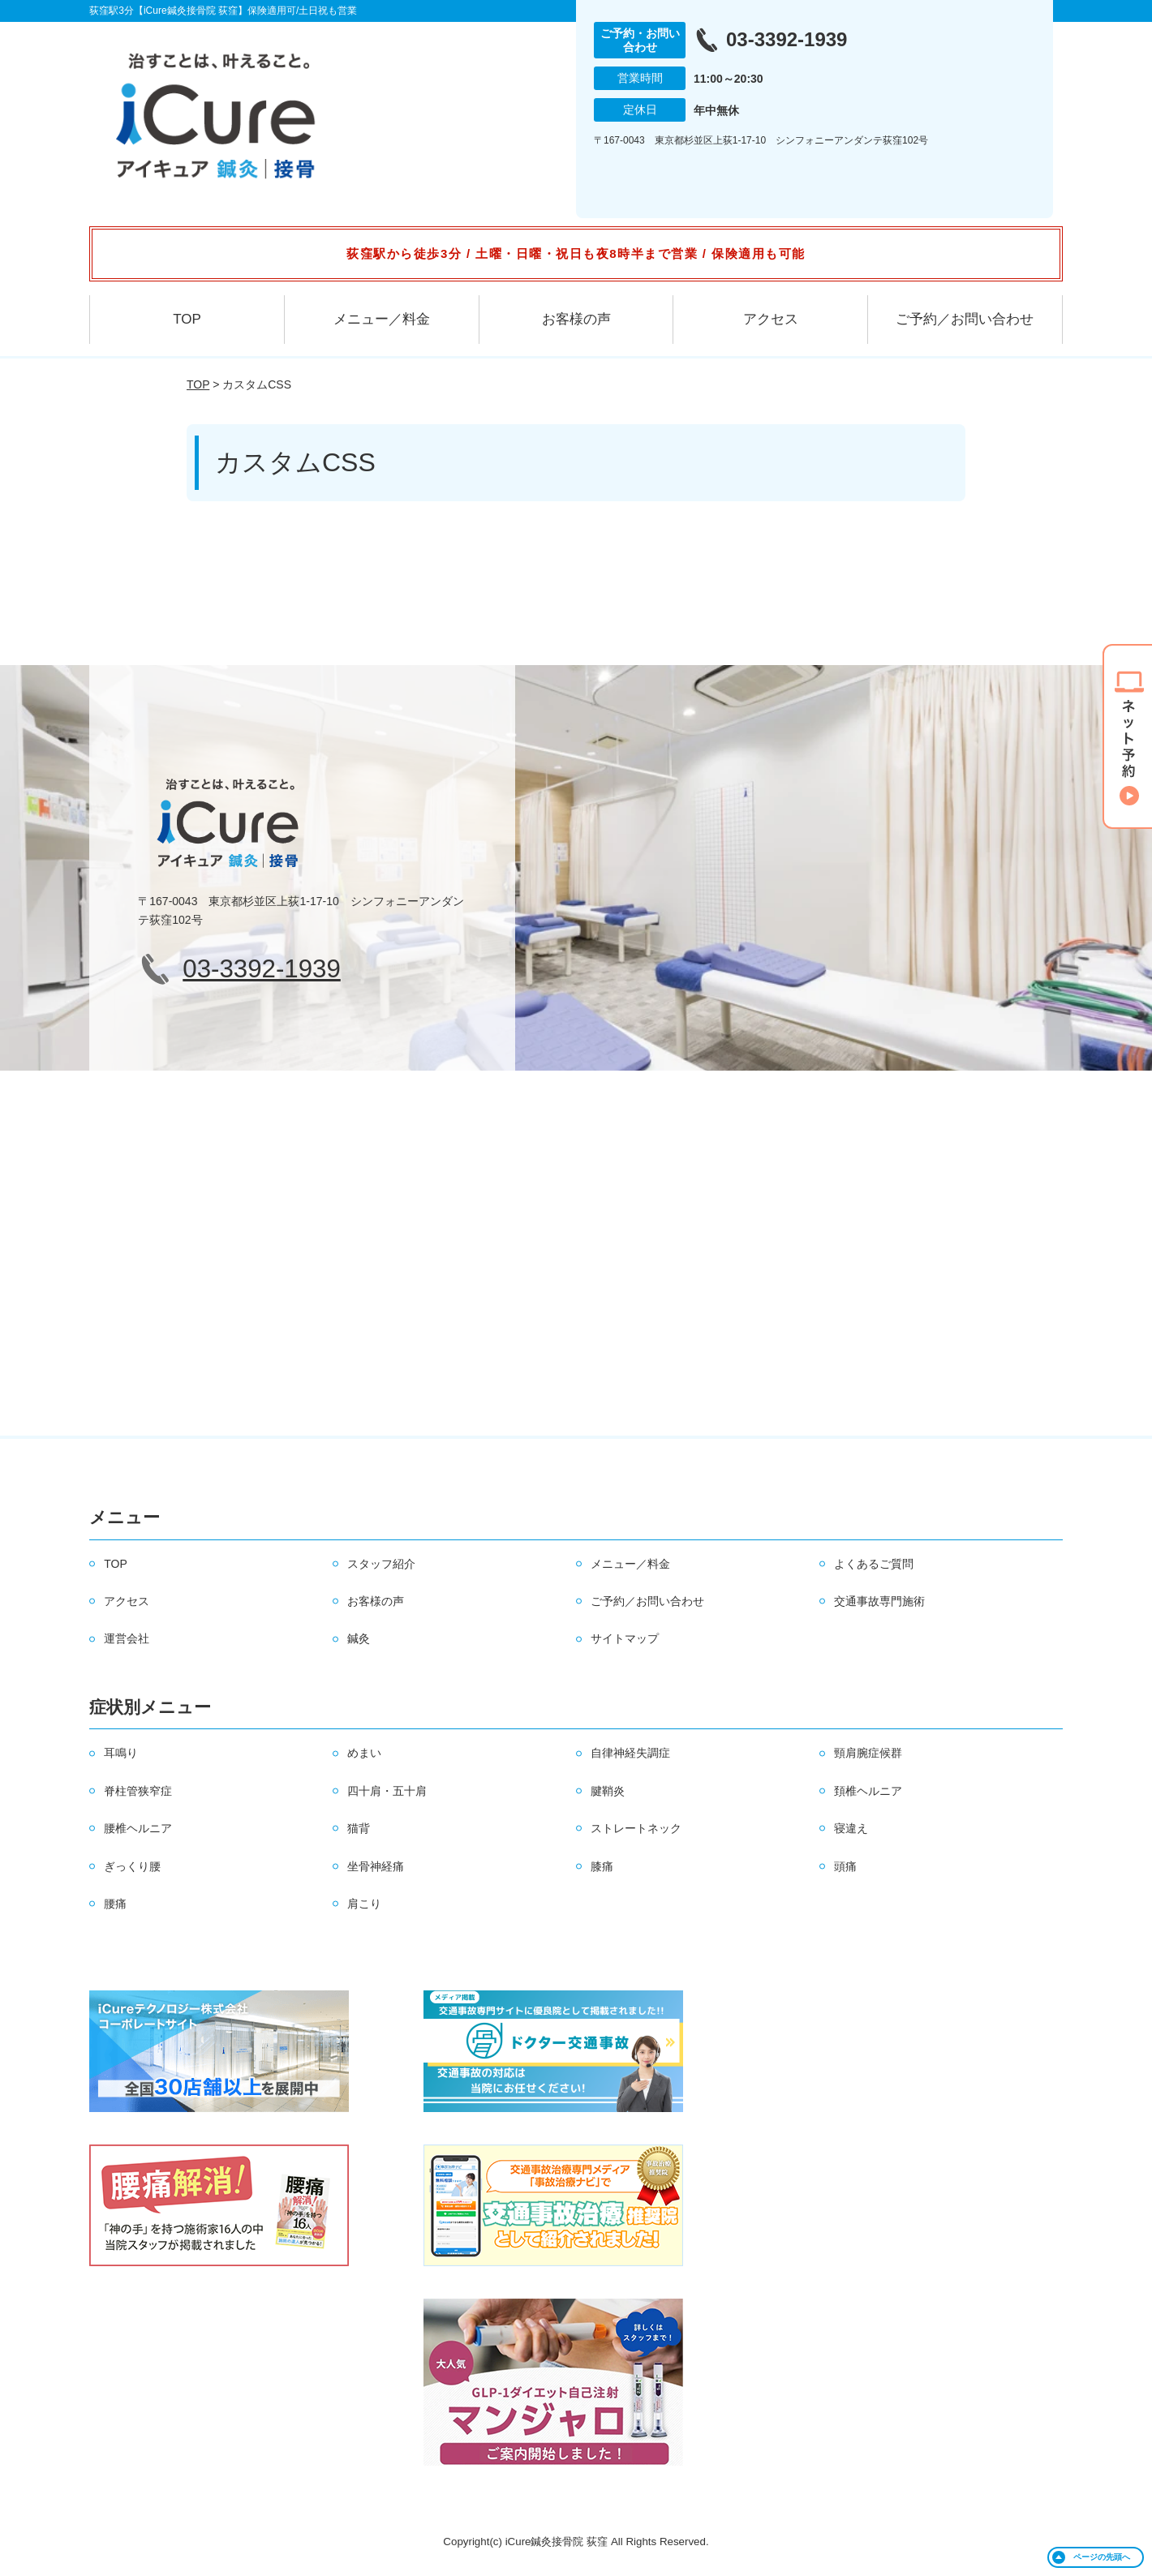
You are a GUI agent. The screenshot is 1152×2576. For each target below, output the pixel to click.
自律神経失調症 (630, 1752)
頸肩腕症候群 (868, 1752)
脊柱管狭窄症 (138, 1790)
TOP (187, 319)
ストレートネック (636, 1828)
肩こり (364, 1903)
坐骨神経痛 (375, 1866)
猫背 (358, 1828)
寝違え (851, 1828)
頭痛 (845, 1866)
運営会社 (126, 1638)
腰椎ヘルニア (138, 1828)
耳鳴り (121, 1752)
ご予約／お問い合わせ (965, 319)
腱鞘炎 (608, 1790)
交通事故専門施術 (879, 1601)
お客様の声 (576, 319)
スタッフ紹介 (381, 1563)
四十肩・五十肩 (387, 1790)
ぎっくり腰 (132, 1866)
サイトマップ (625, 1638)
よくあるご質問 (873, 1563)
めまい (364, 1752)
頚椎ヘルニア (868, 1790)
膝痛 (602, 1866)
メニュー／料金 (381, 319)
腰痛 (115, 1903)
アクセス (770, 319)
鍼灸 (358, 1638)
